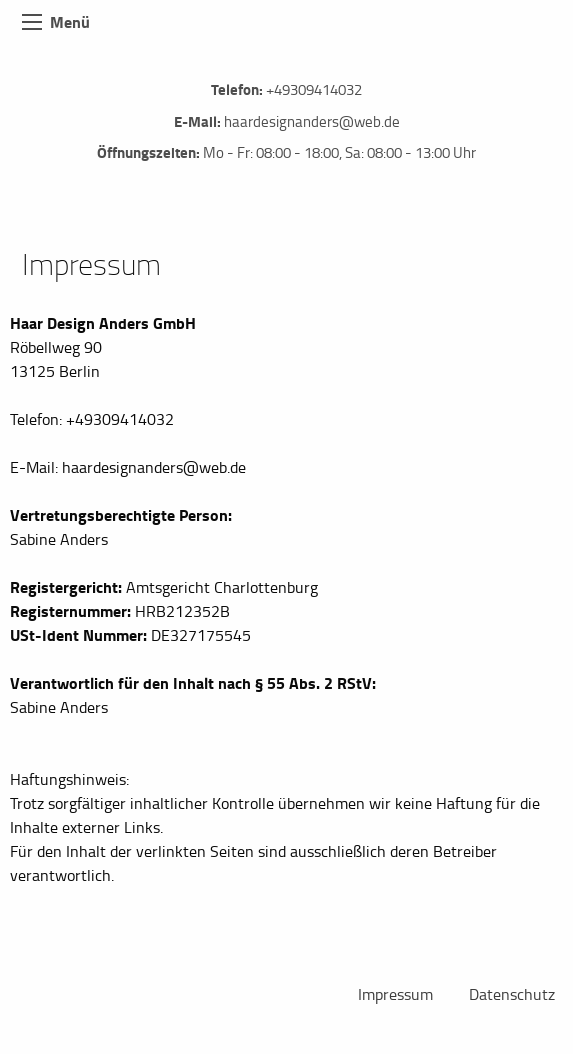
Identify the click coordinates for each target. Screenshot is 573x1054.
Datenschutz (512, 994)
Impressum (395, 994)
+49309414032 (314, 89)
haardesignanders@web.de (312, 121)
